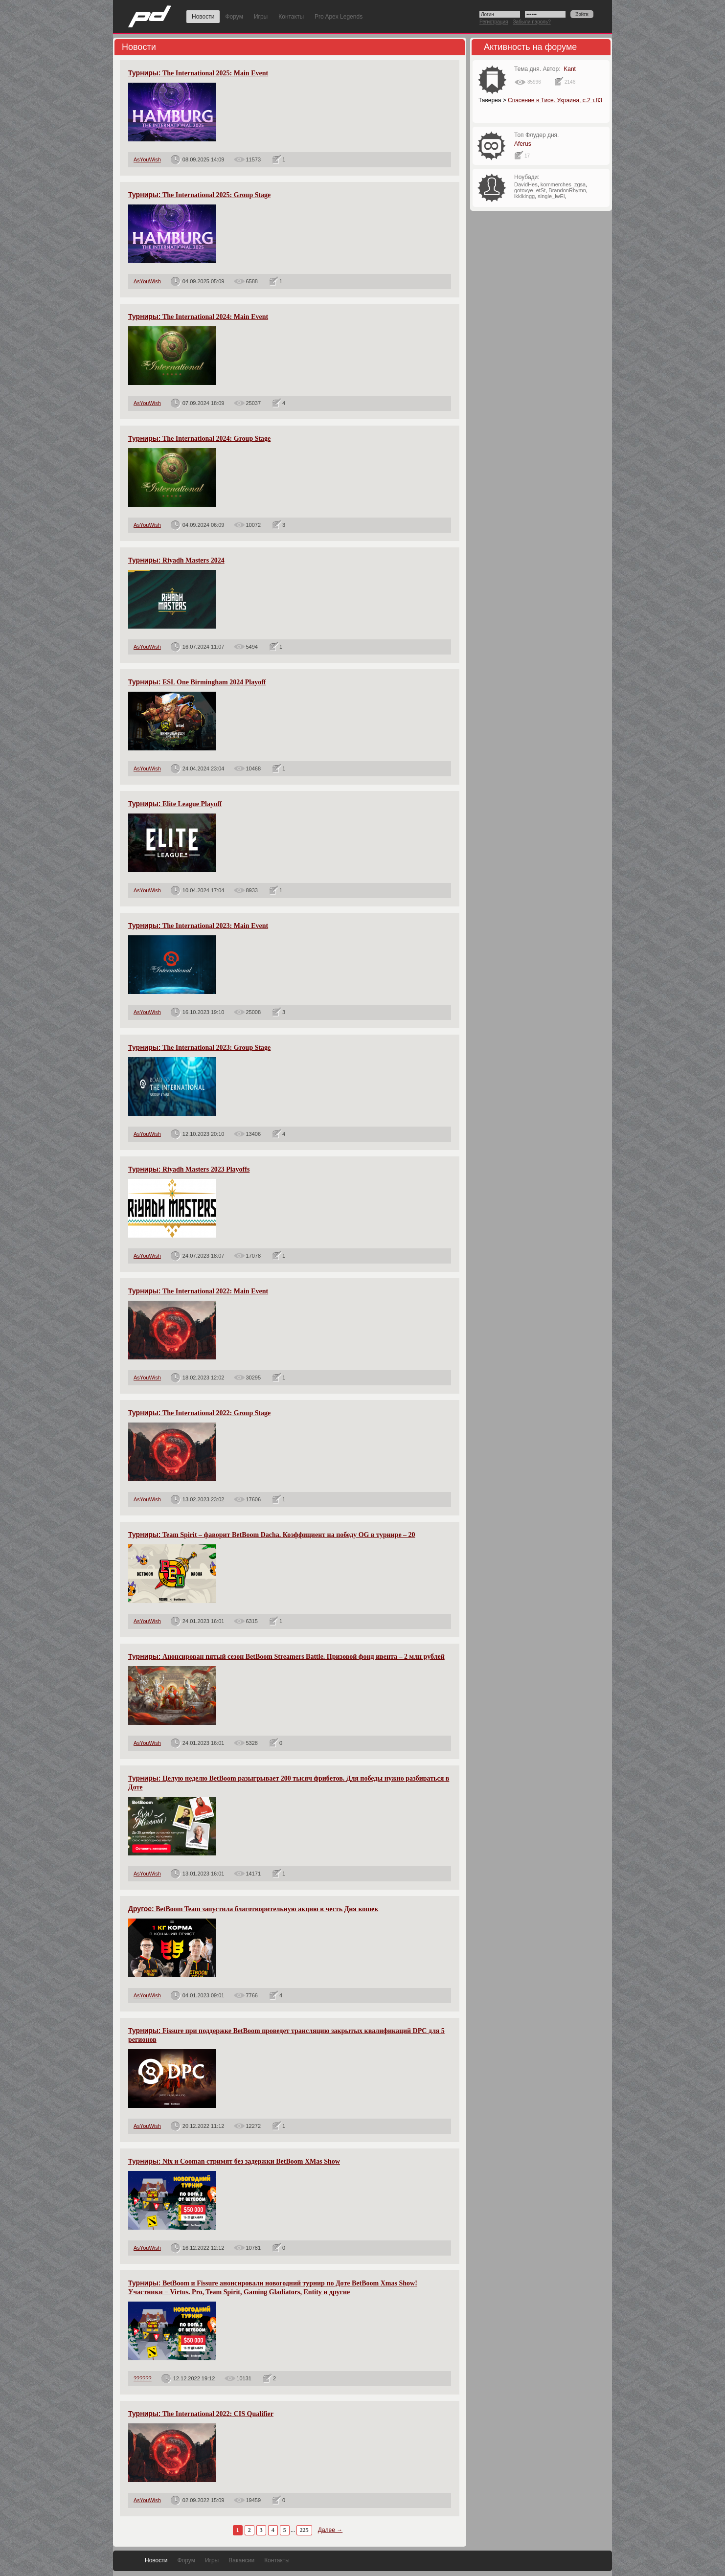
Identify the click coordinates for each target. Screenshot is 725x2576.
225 (304, 2530)
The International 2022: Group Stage (199, 1413)
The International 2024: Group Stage (199, 438)
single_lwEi (551, 196)
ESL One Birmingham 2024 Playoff (197, 682)
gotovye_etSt (529, 190)
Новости (203, 16)
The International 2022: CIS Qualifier (200, 2414)
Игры (261, 16)
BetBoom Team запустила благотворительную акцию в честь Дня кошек (253, 1909)
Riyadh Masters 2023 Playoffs (188, 1169)
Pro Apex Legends (338, 16)
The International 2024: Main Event (198, 316)
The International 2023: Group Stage (199, 1047)
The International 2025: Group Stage (199, 195)
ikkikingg (524, 196)
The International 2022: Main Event (198, 1291)
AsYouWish (147, 159)
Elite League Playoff (175, 804)
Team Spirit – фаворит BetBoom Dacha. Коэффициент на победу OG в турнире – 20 (271, 1534)
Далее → (330, 2530)
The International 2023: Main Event (198, 925)
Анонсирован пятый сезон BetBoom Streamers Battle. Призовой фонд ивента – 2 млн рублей (286, 1656)
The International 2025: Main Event (198, 73)
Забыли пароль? (531, 21)
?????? (143, 2378)
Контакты (291, 16)
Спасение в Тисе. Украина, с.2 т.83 (555, 100)
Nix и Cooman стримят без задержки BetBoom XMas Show (234, 2161)
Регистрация (493, 21)
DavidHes (526, 184)
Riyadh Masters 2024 (176, 560)
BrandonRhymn (567, 190)
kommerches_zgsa (563, 184)
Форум (234, 16)
